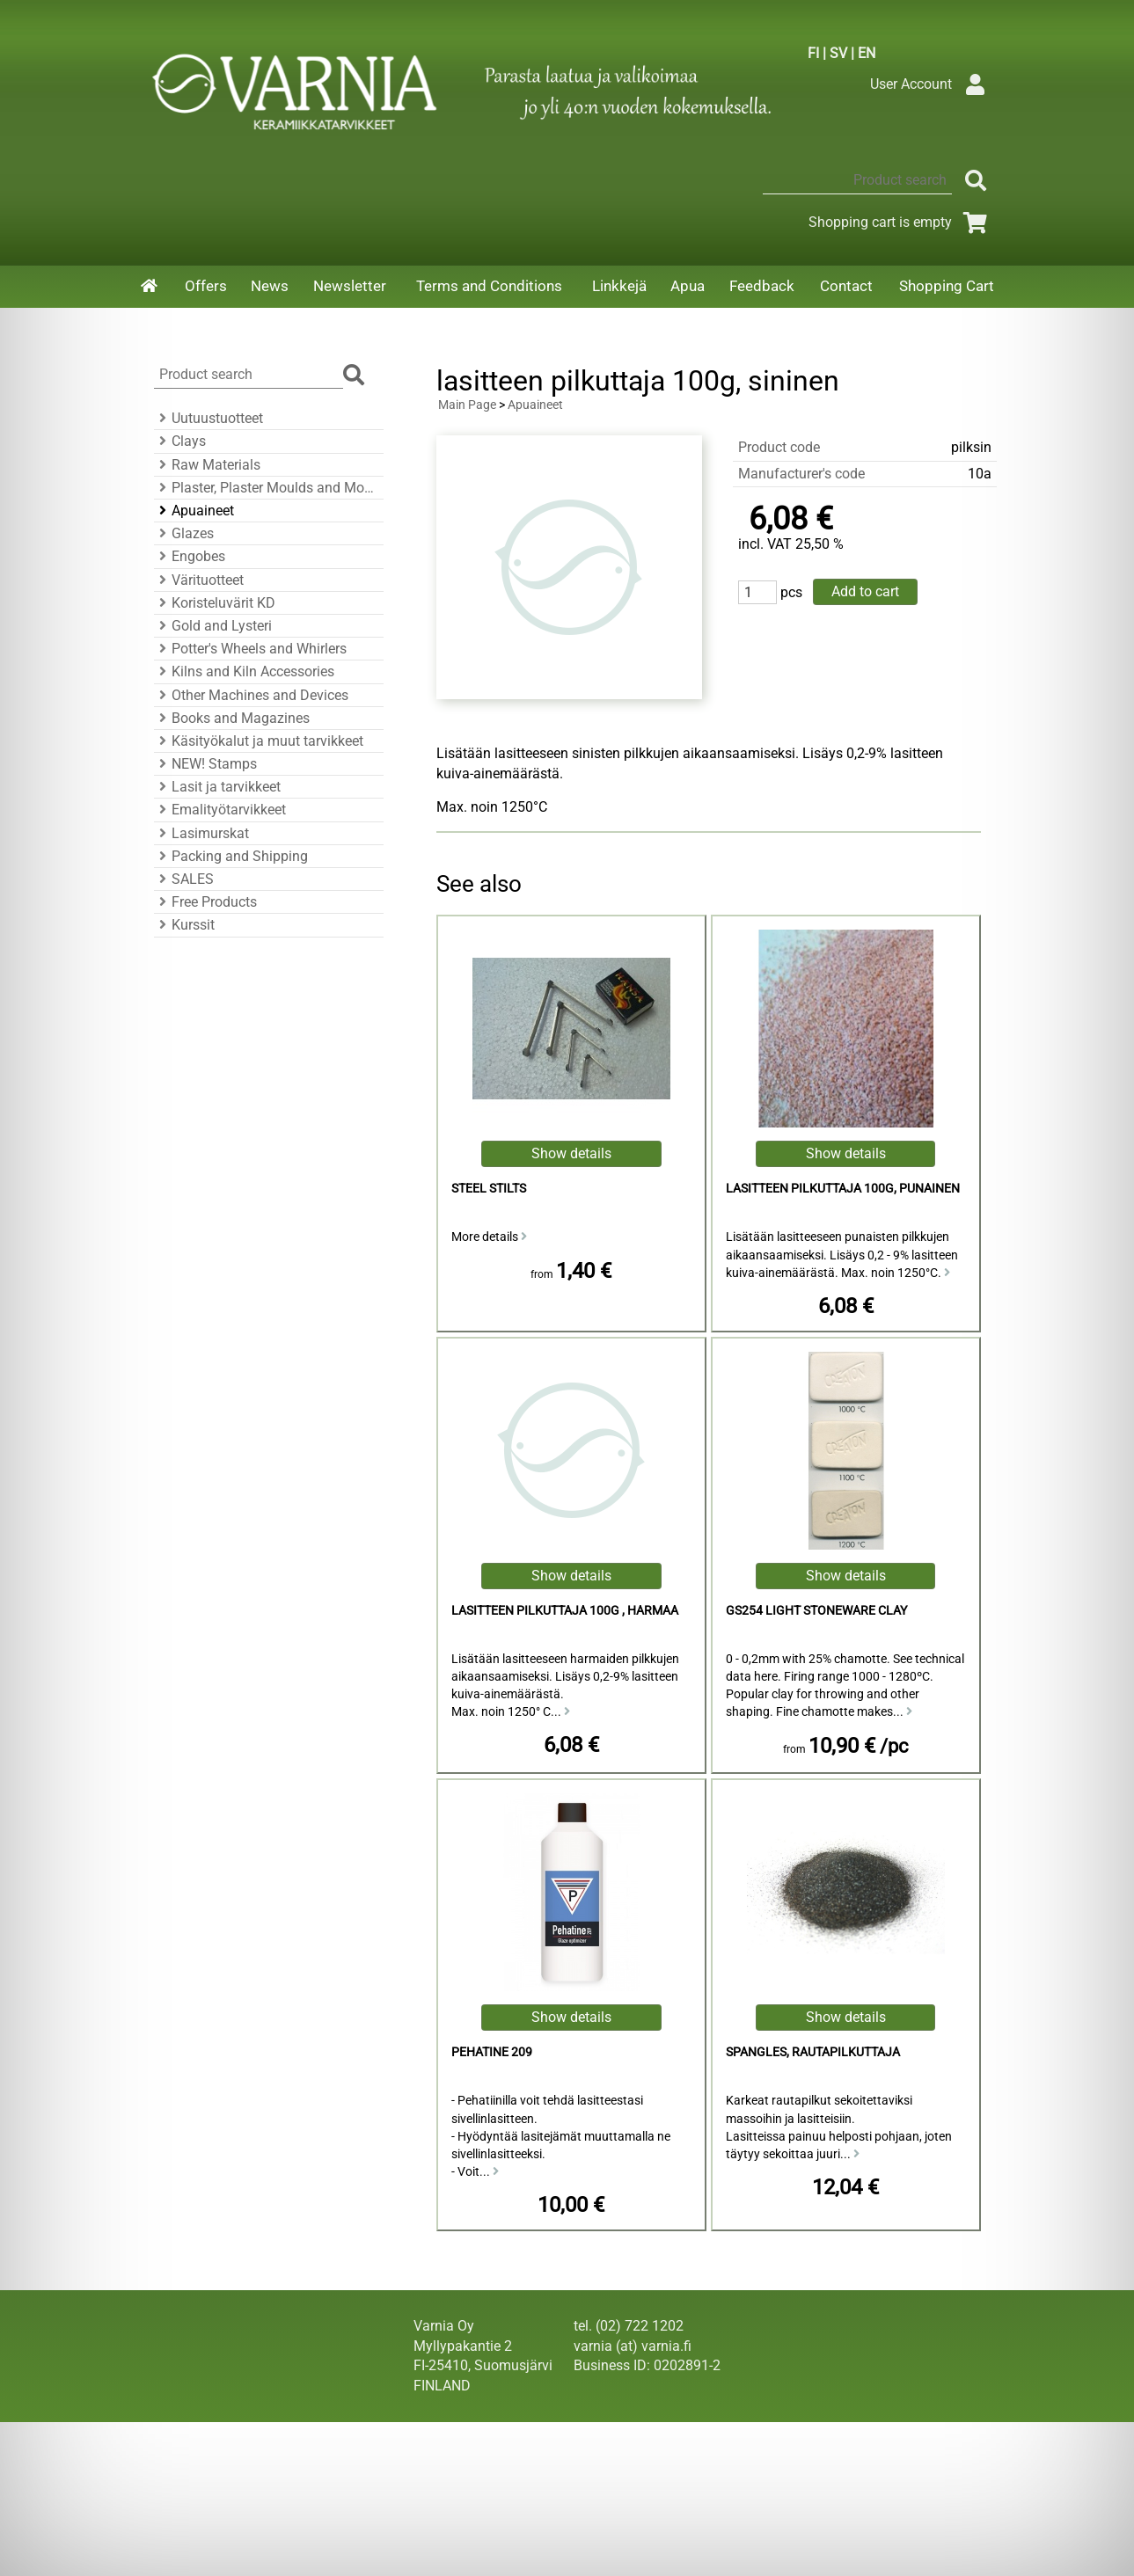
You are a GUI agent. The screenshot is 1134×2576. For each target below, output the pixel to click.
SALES (184, 879)
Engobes (189, 556)
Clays (180, 441)
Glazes (184, 533)
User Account (932, 84)
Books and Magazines (232, 718)
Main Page (467, 405)
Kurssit (184, 924)
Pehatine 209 (491, 2052)
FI (813, 53)
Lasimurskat (201, 833)
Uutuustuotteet (208, 418)
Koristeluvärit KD (214, 603)
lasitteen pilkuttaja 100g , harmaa (564, 1610)
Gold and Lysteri (213, 625)
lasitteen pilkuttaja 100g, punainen (843, 1188)
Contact (846, 286)
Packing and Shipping (231, 856)
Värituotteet (199, 580)
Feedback (761, 286)
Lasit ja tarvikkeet (217, 786)
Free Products (205, 902)
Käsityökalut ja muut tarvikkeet (258, 741)
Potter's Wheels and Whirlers (250, 648)
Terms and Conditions (489, 286)
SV (838, 53)
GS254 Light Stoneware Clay (816, 1610)
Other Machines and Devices (251, 695)
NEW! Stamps (205, 763)
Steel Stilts (488, 1188)
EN (866, 53)
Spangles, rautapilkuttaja (813, 2052)
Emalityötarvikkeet (220, 809)
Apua (687, 286)
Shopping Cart (946, 286)
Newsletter (349, 286)
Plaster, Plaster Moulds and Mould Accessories (266, 487)
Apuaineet (194, 510)
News (270, 286)
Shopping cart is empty (901, 222)
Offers (206, 286)
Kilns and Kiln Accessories (244, 671)
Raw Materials (207, 464)
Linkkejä (619, 286)
